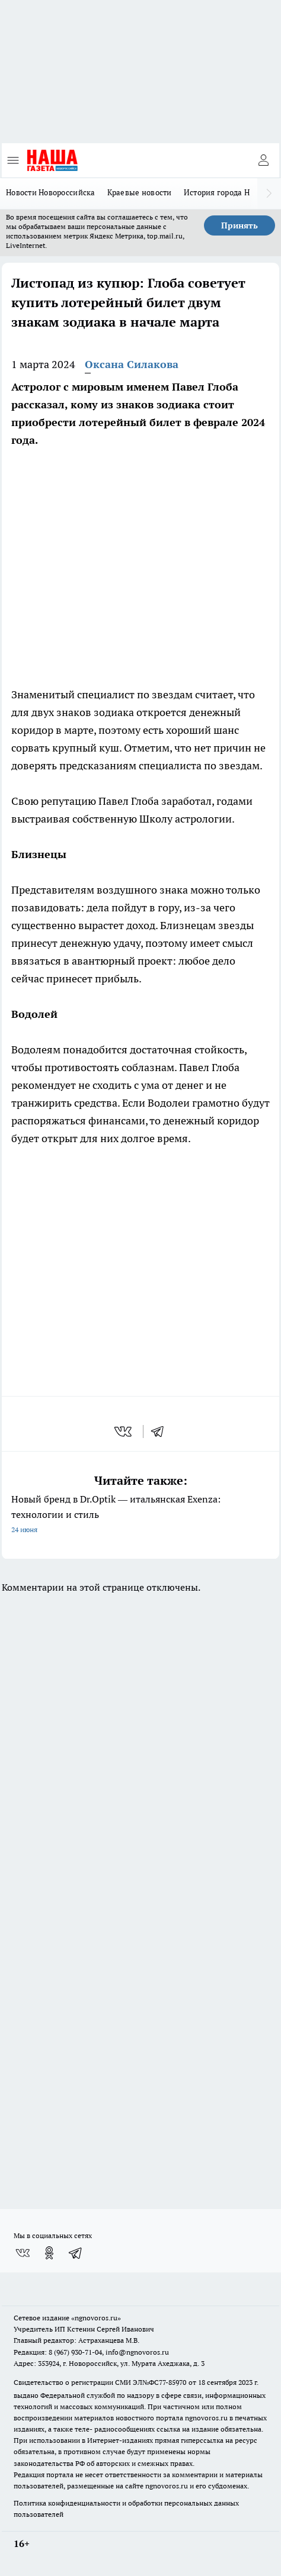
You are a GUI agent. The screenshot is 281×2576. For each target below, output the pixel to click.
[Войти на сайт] (263, 160)
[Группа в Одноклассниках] (49, 2253)
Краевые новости (139, 192)
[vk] (124, 1431)
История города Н (217, 192)
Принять (239, 225)
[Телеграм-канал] (76, 2253)
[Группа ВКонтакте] (22, 2253)
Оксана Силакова (131, 364)
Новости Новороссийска (50, 192)
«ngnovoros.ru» (96, 2317)
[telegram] (161, 1431)
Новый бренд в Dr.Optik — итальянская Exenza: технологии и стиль (140, 1515)
